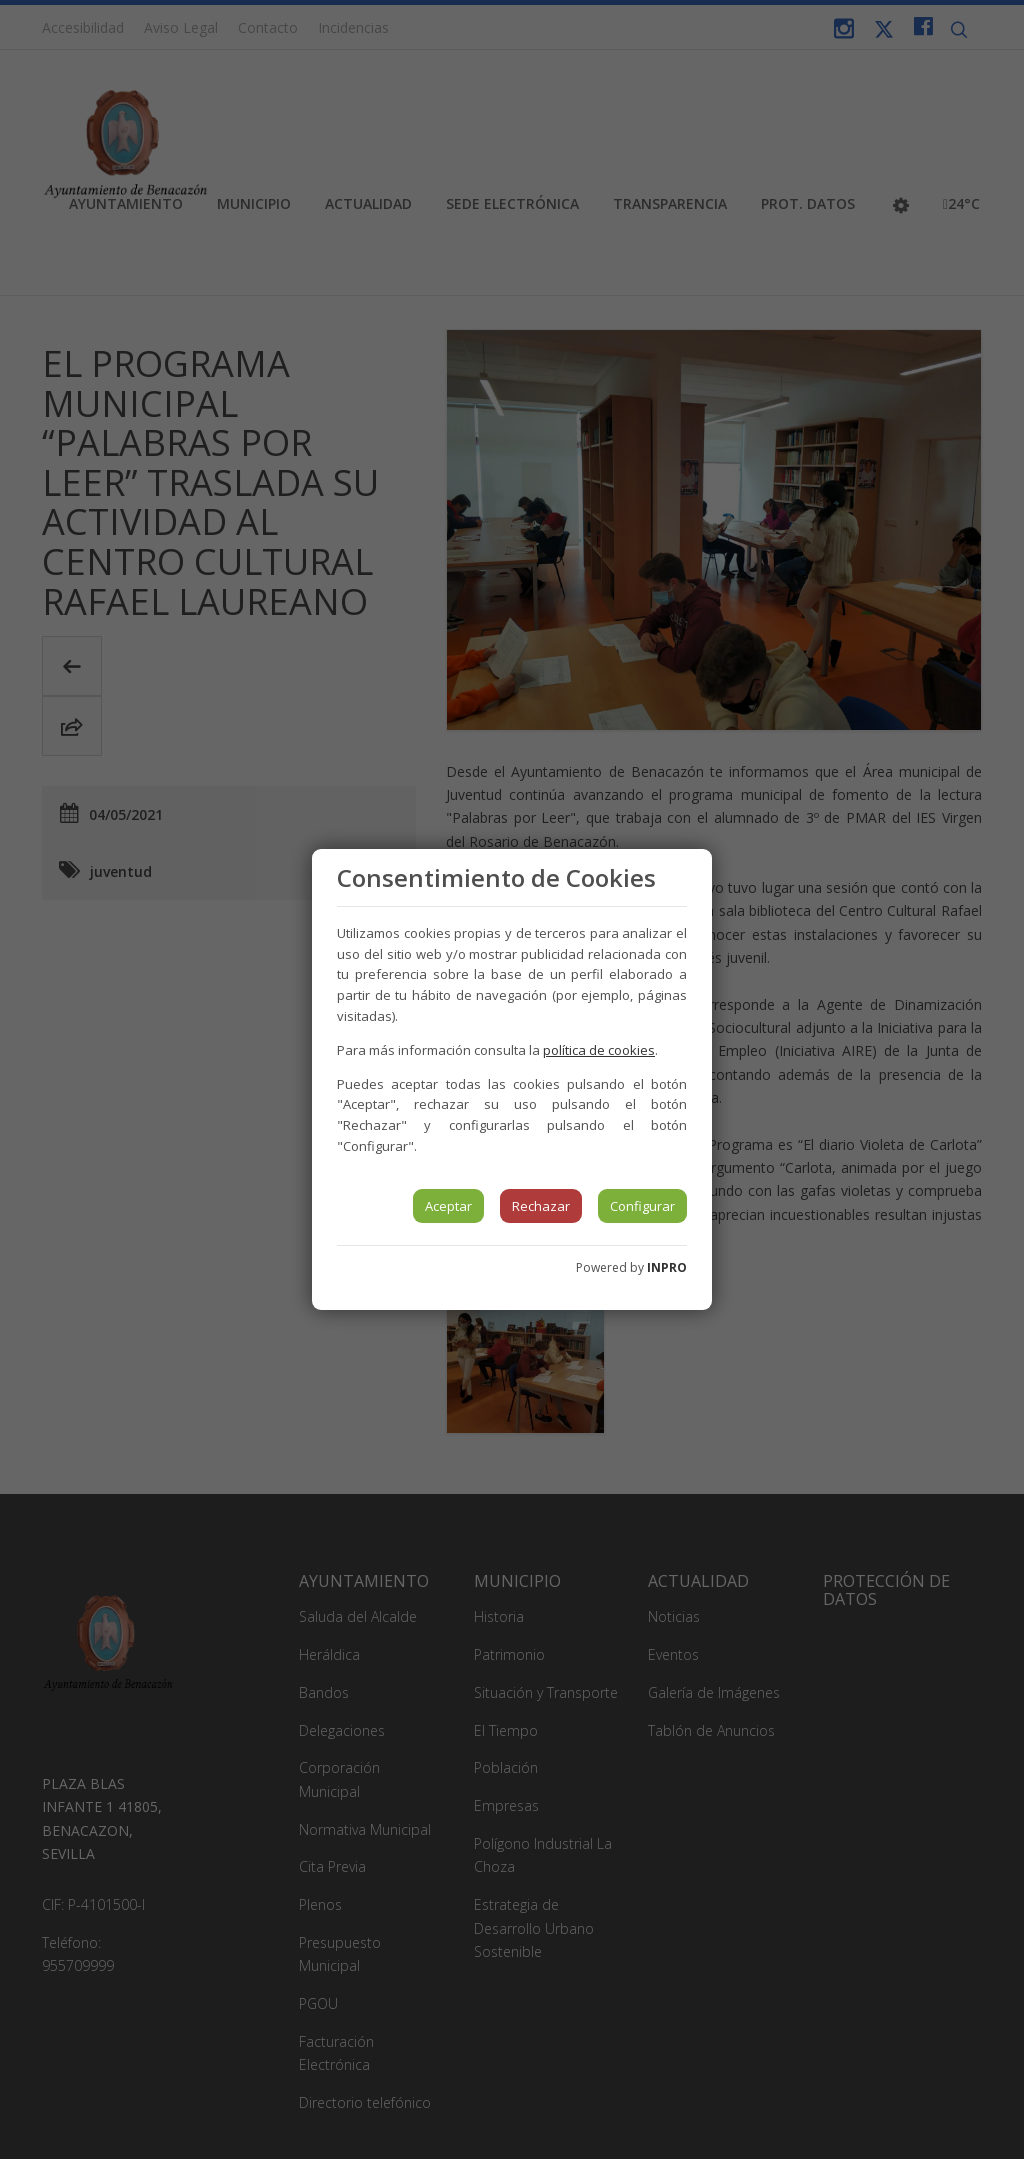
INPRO (667, 1267)
